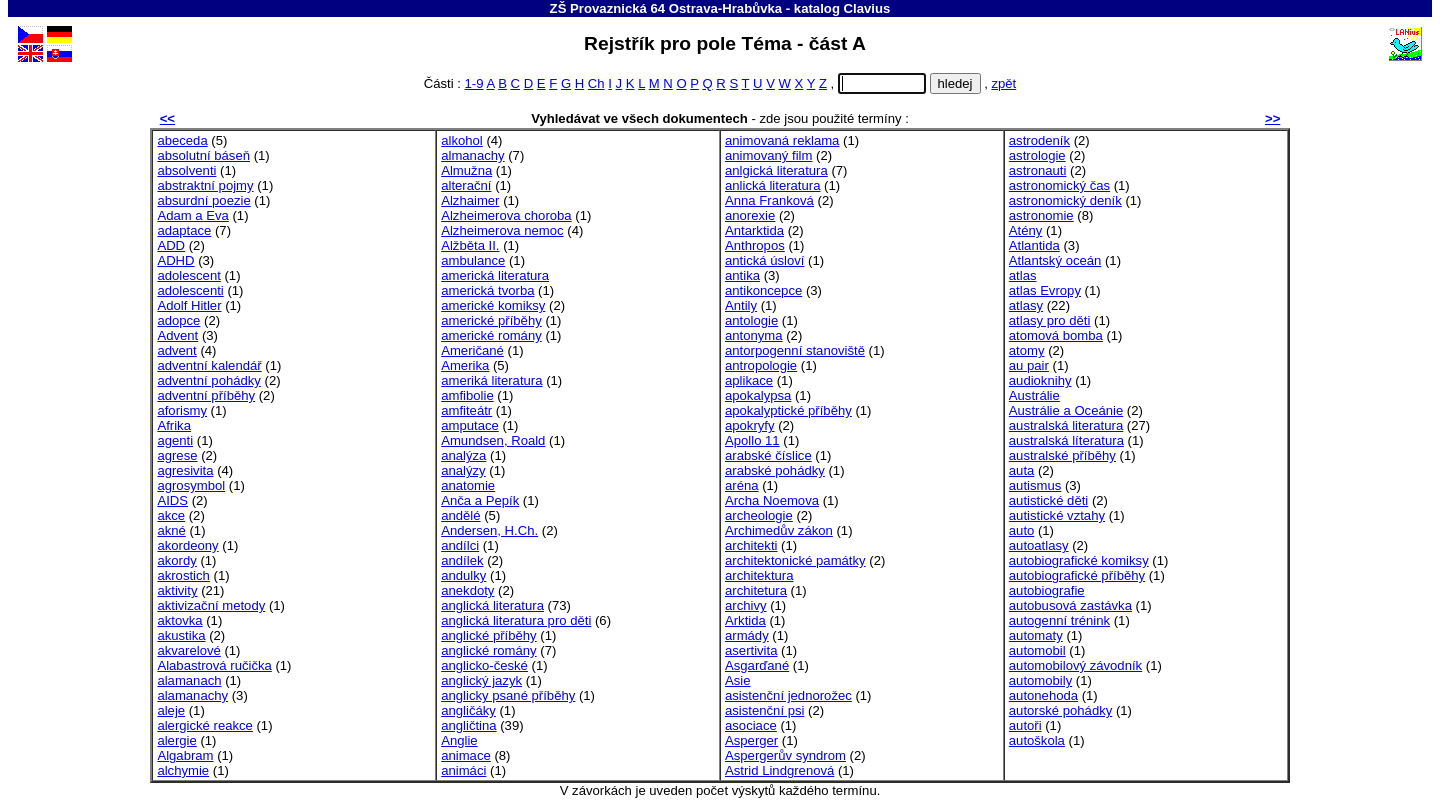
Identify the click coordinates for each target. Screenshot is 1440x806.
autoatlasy (1039, 545)
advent (176, 350)
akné (171, 530)
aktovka (179, 620)
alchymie (183, 770)
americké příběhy (491, 320)
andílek (462, 560)
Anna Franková (769, 200)
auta (1022, 470)
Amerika (465, 365)
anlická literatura (772, 185)
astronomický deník (1065, 200)
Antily (741, 305)
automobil (1037, 650)
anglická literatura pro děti (516, 620)
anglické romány (488, 650)
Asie (738, 680)
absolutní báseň (203, 155)
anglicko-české (484, 665)
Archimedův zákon (779, 530)
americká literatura (495, 275)
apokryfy (750, 425)
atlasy (1026, 305)
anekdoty (467, 590)
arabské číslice (768, 455)
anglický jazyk (481, 680)
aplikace (749, 380)
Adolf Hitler (189, 305)
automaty (1036, 635)
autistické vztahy (1057, 515)
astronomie (1041, 215)
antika (742, 275)
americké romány (491, 335)
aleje (171, 710)
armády (747, 635)
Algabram (185, 755)
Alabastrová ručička (214, 665)
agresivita (185, 470)
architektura (759, 575)
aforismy (182, 410)
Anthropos (755, 245)
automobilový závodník (1075, 665)
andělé (460, 515)
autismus (1035, 485)
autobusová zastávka (1070, 605)
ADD (171, 245)
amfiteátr (466, 410)
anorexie (750, 215)
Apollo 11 (752, 440)
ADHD (175, 260)
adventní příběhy (206, 395)
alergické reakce (204, 725)
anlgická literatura (776, 170)
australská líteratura (1066, 440)
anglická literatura (492, 605)
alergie (176, 740)
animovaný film (768, 155)
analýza (463, 455)
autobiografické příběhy (1077, 575)
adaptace (184, 230)
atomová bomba (1056, 335)
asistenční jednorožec (788, 695)
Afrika (174, 425)
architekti (751, 545)
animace (466, 755)
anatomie (468, 485)
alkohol (462, 140)
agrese (177, 455)
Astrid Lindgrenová (779, 770)
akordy (176, 560)
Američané (472, 350)
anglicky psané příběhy (508, 695)
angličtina (468, 725)
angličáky (468, 710)
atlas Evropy (1045, 290)
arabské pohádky (775, 470)
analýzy (463, 470)
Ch (596, 83)
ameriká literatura (491, 380)
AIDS (172, 500)
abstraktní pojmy (205, 185)
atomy (1027, 350)
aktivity (177, 590)
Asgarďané (757, 665)
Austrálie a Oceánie (1066, 410)
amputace (470, 425)
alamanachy (192, 695)
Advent (177, 335)
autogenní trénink (1059, 620)
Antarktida (754, 230)
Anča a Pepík (480, 500)
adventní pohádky (209, 380)
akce (171, 515)
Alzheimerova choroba (506, 215)
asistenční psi (764, 710)
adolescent (188, 275)
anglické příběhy (488, 635)
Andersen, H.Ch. (489, 530)
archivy (746, 605)
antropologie (761, 365)
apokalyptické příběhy (788, 410)
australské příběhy (1062, 455)
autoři (1025, 725)
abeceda (182, 140)
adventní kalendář (209, 365)
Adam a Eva (192, 215)
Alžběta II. (470, 245)
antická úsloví (764, 260)
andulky (463, 575)
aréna (742, 485)
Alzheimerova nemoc (502, 230)
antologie (751, 320)
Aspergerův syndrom (785, 755)
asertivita (751, 650)
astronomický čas (1059, 185)
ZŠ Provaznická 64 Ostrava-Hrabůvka (666, 8)
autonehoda (1043, 695)
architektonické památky (795, 560)
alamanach (189, 680)
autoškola (1037, 740)
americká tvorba (487, 290)
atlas (1023, 275)
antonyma (754, 335)
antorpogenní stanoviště (795, 350)
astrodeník (1039, 140)
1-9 (474, 83)
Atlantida (1034, 245)
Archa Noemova (772, 500)
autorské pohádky (1061, 710)
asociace (751, 725)
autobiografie (1047, 590)
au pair (1029, 365)
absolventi (186, 170)
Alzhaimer (470, 200)
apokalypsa (758, 395)
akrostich (183, 575)
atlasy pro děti (1050, 320)
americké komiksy (493, 305)
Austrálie (1034, 395)
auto (1022, 530)
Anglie (459, 740)
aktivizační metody (211, 605)
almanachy (472, 155)
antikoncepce (763, 290)
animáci (463, 770)
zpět (1003, 83)
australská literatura (1066, 425)
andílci (460, 545)
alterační (466, 185)
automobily (1040, 680)
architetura (756, 590)
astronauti (1038, 170)
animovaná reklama (782, 140)
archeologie (759, 515)
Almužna (466, 170)
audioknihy (1040, 380)
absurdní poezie (203, 200)
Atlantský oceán (1055, 260)
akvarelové (188, 650)
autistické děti (1048, 500)
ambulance (473, 260)
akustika (181, 635)
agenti (175, 440)
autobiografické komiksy (1079, 560)
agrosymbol (191, 485)
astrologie (1037, 155)
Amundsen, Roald (493, 440)
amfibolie (467, 395)
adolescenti (190, 290)
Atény (1026, 230)
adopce (178, 320)
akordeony (187, 545)
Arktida (745, 620)
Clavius (867, 8)
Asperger (751, 740)
